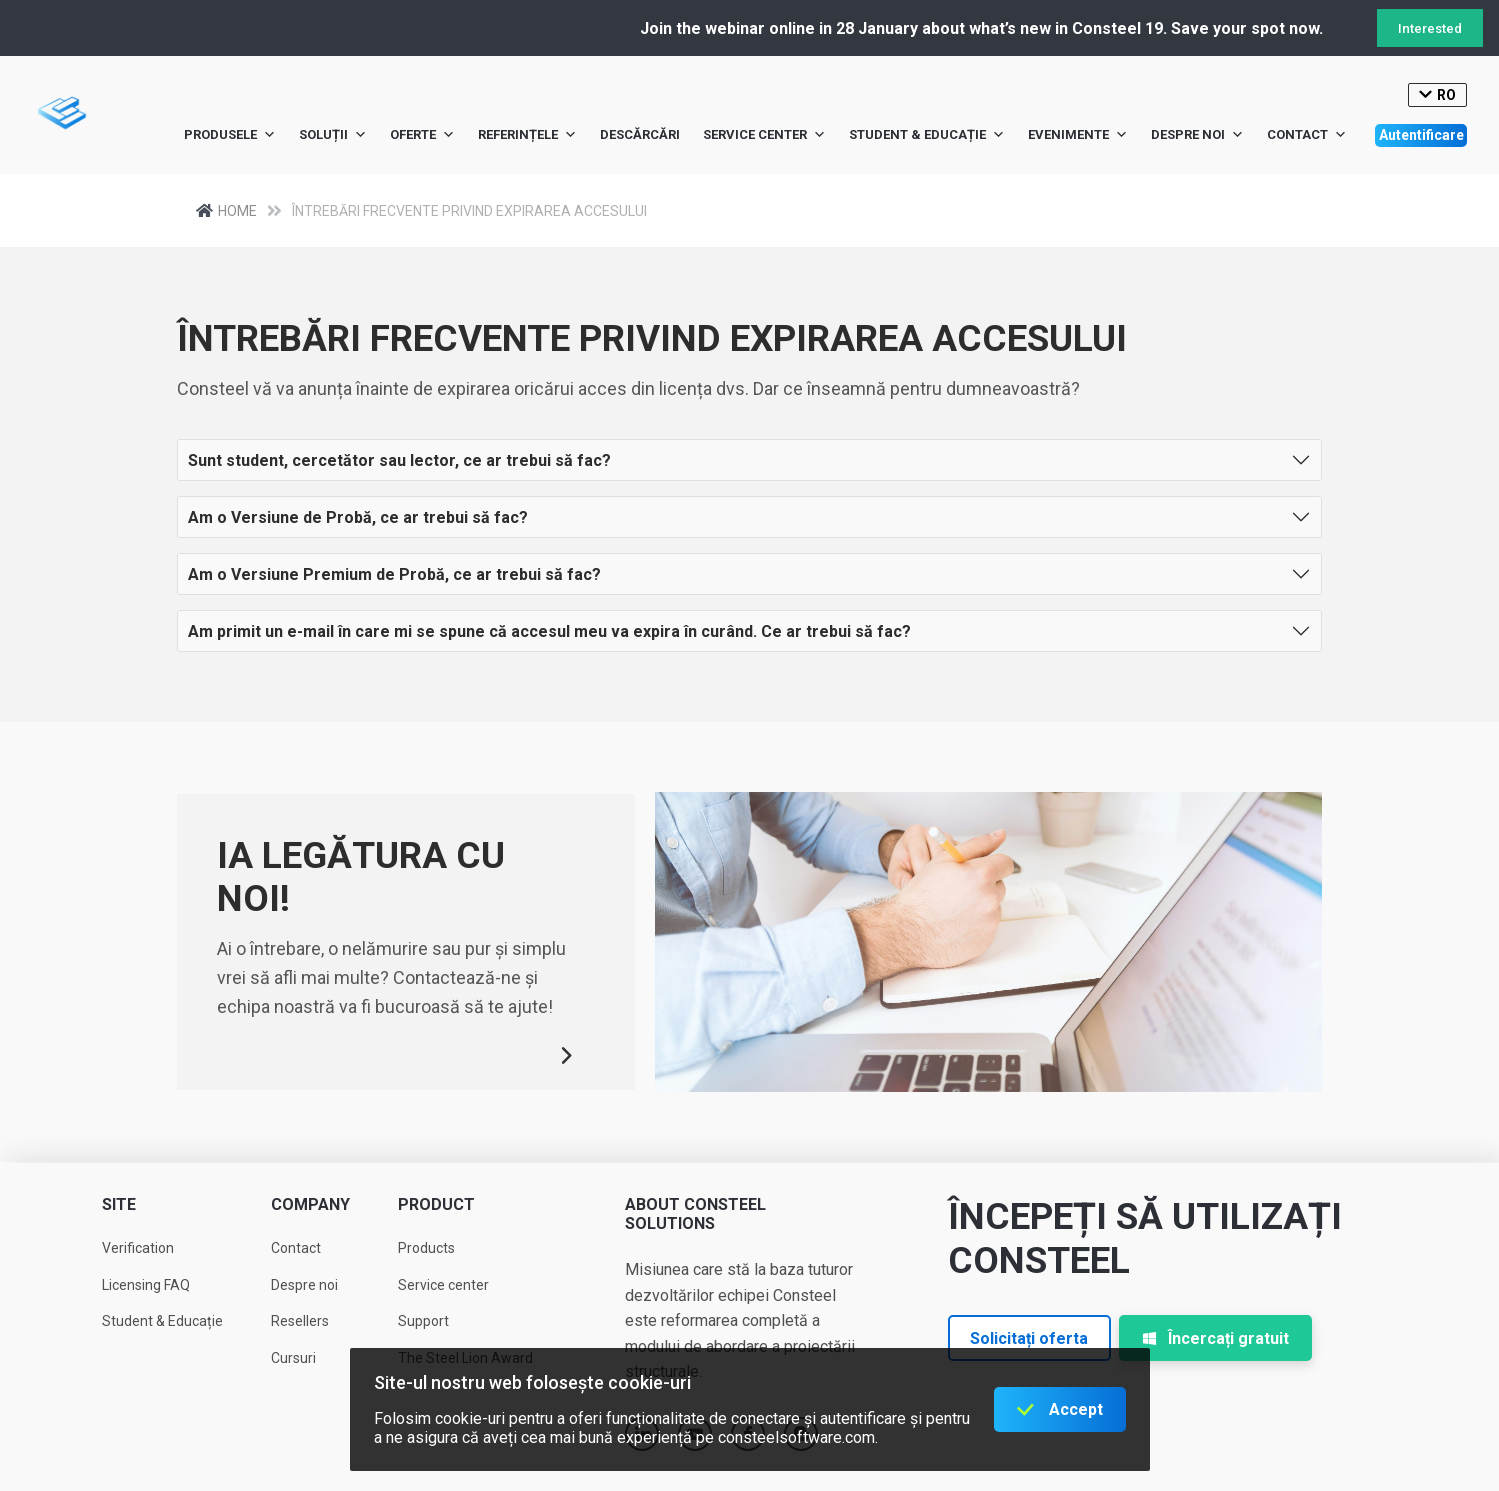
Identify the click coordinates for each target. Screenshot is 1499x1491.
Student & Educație (927, 135)
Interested (1430, 28)
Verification (138, 1248)
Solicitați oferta (1029, 1338)
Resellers (300, 1321)
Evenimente (1078, 135)
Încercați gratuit (1215, 1338)
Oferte (422, 135)
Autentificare (1421, 135)
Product (436, 1204)
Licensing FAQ (146, 1285)
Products (426, 1248)
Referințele (527, 135)
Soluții (333, 135)
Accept (1076, 1409)
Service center (764, 135)
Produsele (230, 135)
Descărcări (640, 134)
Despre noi (1197, 135)
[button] (749, 460)
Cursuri (293, 1358)
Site (119, 1204)
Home (244, 210)
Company (310, 1204)
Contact (1307, 135)
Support (423, 1321)
